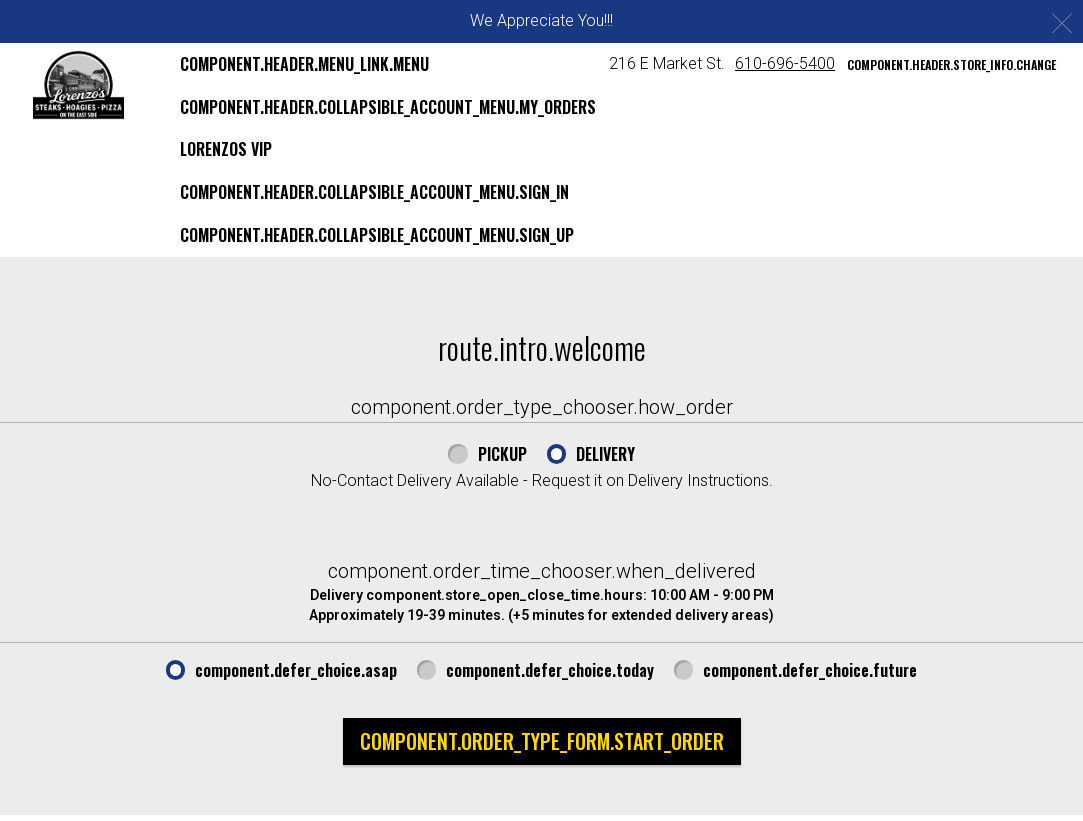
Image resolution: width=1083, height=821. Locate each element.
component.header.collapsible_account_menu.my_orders (388, 107)
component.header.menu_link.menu (304, 64)
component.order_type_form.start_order (542, 741)
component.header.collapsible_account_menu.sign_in (374, 192)
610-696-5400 (785, 63)
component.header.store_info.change (951, 64)
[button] (78, 85)
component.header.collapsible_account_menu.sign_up (377, 235)
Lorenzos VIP (226, 149)
